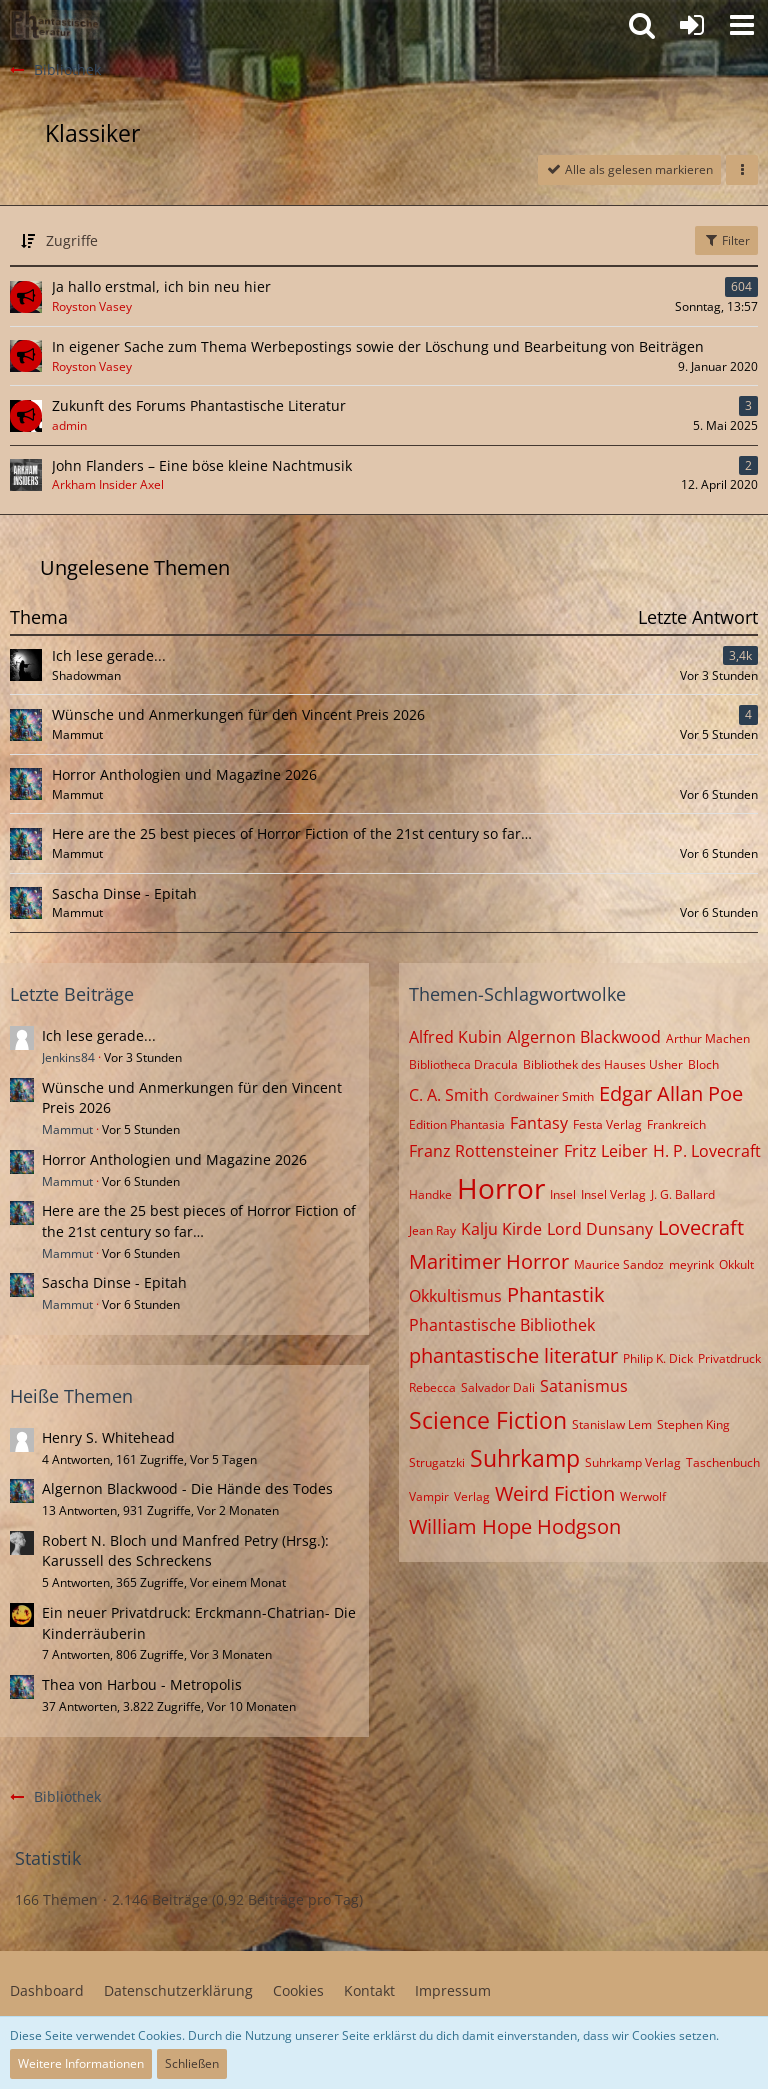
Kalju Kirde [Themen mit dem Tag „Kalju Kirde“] (501, 1229)
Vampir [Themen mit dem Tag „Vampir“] (429, 1496)
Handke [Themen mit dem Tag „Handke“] (430, 1194)
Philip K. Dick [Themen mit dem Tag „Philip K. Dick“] (658, 1358)
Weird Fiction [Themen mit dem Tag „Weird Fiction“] (555, 1493)
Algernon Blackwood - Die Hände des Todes (187, 1488)
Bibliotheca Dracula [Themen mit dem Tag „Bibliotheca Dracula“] (463, 1064)
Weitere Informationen (81, 2063)
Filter (726, 240)
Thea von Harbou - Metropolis (142, 1684)
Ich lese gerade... (109, 655)
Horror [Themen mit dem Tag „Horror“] (501, 1188)
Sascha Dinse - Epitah (124, 893)
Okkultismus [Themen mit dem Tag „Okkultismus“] (455, 1296)
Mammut (67, 1129)
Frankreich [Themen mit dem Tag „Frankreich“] (676, 1124)
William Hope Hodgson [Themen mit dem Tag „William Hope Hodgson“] (515, 1526)
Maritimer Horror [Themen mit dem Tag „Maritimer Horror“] (489, 1261)
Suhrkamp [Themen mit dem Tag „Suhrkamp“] (525, 1458)
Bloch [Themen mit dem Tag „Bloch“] (703, 1064)
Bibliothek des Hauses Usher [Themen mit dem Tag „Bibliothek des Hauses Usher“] (603, 1064)
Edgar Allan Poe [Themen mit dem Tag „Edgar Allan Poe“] (671, 1093)
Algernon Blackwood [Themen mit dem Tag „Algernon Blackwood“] (584, 1037)
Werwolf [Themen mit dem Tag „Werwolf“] (643, 1496)
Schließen (192, 2063)
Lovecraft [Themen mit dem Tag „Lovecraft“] (701, 1227)
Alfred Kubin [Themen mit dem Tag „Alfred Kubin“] (455, 1037)
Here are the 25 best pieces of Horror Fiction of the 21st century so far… (292, 833)
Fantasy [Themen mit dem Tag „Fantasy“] (539, 1123)
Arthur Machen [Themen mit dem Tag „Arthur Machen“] (708, 1038)
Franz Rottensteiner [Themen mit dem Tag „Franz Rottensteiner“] (484, 1151)
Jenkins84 (68, 1057)
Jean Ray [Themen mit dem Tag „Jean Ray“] (432, 1230)
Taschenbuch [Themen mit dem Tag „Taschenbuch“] (723, 1462)
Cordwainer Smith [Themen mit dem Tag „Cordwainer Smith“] (544, 1096)
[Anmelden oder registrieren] (692, 25)
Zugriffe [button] (72, 240)
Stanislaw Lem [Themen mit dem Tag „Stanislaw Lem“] (612, 1424)
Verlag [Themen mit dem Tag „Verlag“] (472, 1496)
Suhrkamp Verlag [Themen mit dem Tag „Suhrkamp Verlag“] (633, 1462)
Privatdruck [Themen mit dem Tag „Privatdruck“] (729, 1358)
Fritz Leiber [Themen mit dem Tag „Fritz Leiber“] (606, 1151)
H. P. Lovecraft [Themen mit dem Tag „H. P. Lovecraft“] (707, 1151)
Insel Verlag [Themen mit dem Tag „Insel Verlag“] (613, 1194)
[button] (742, 25)
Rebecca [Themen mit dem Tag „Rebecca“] (432, 1387)
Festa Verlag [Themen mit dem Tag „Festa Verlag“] (607, 1124)
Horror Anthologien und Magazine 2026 (184, 774)
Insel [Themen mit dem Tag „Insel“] (563, 1194)
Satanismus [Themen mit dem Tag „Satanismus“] (584, 1386)
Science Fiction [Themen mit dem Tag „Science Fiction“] (488, 1420)
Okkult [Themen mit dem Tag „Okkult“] (736, 1264)
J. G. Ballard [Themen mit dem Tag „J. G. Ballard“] (683, 1194)
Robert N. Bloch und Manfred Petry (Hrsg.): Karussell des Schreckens (185, 1551)
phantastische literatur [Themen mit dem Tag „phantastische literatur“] (513, 1355)
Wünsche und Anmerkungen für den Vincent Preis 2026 (238, 714)
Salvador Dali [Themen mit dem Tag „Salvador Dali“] (498, 1387)
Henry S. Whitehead (108, 1437)
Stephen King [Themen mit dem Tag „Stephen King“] (693, 1424)
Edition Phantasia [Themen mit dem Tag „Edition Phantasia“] (457, 1124)
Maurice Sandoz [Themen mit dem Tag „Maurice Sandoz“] (619, 1264)
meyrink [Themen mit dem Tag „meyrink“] (691, 1264)
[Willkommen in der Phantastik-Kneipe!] (55, 25)
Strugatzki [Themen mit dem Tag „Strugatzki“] (437, 1462)
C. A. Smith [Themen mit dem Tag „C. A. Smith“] (449, 1095)
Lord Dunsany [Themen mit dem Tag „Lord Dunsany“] (600, 1229)
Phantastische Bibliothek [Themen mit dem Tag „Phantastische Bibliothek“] (502, 1325)
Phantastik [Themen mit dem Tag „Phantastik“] (556, 1294)
